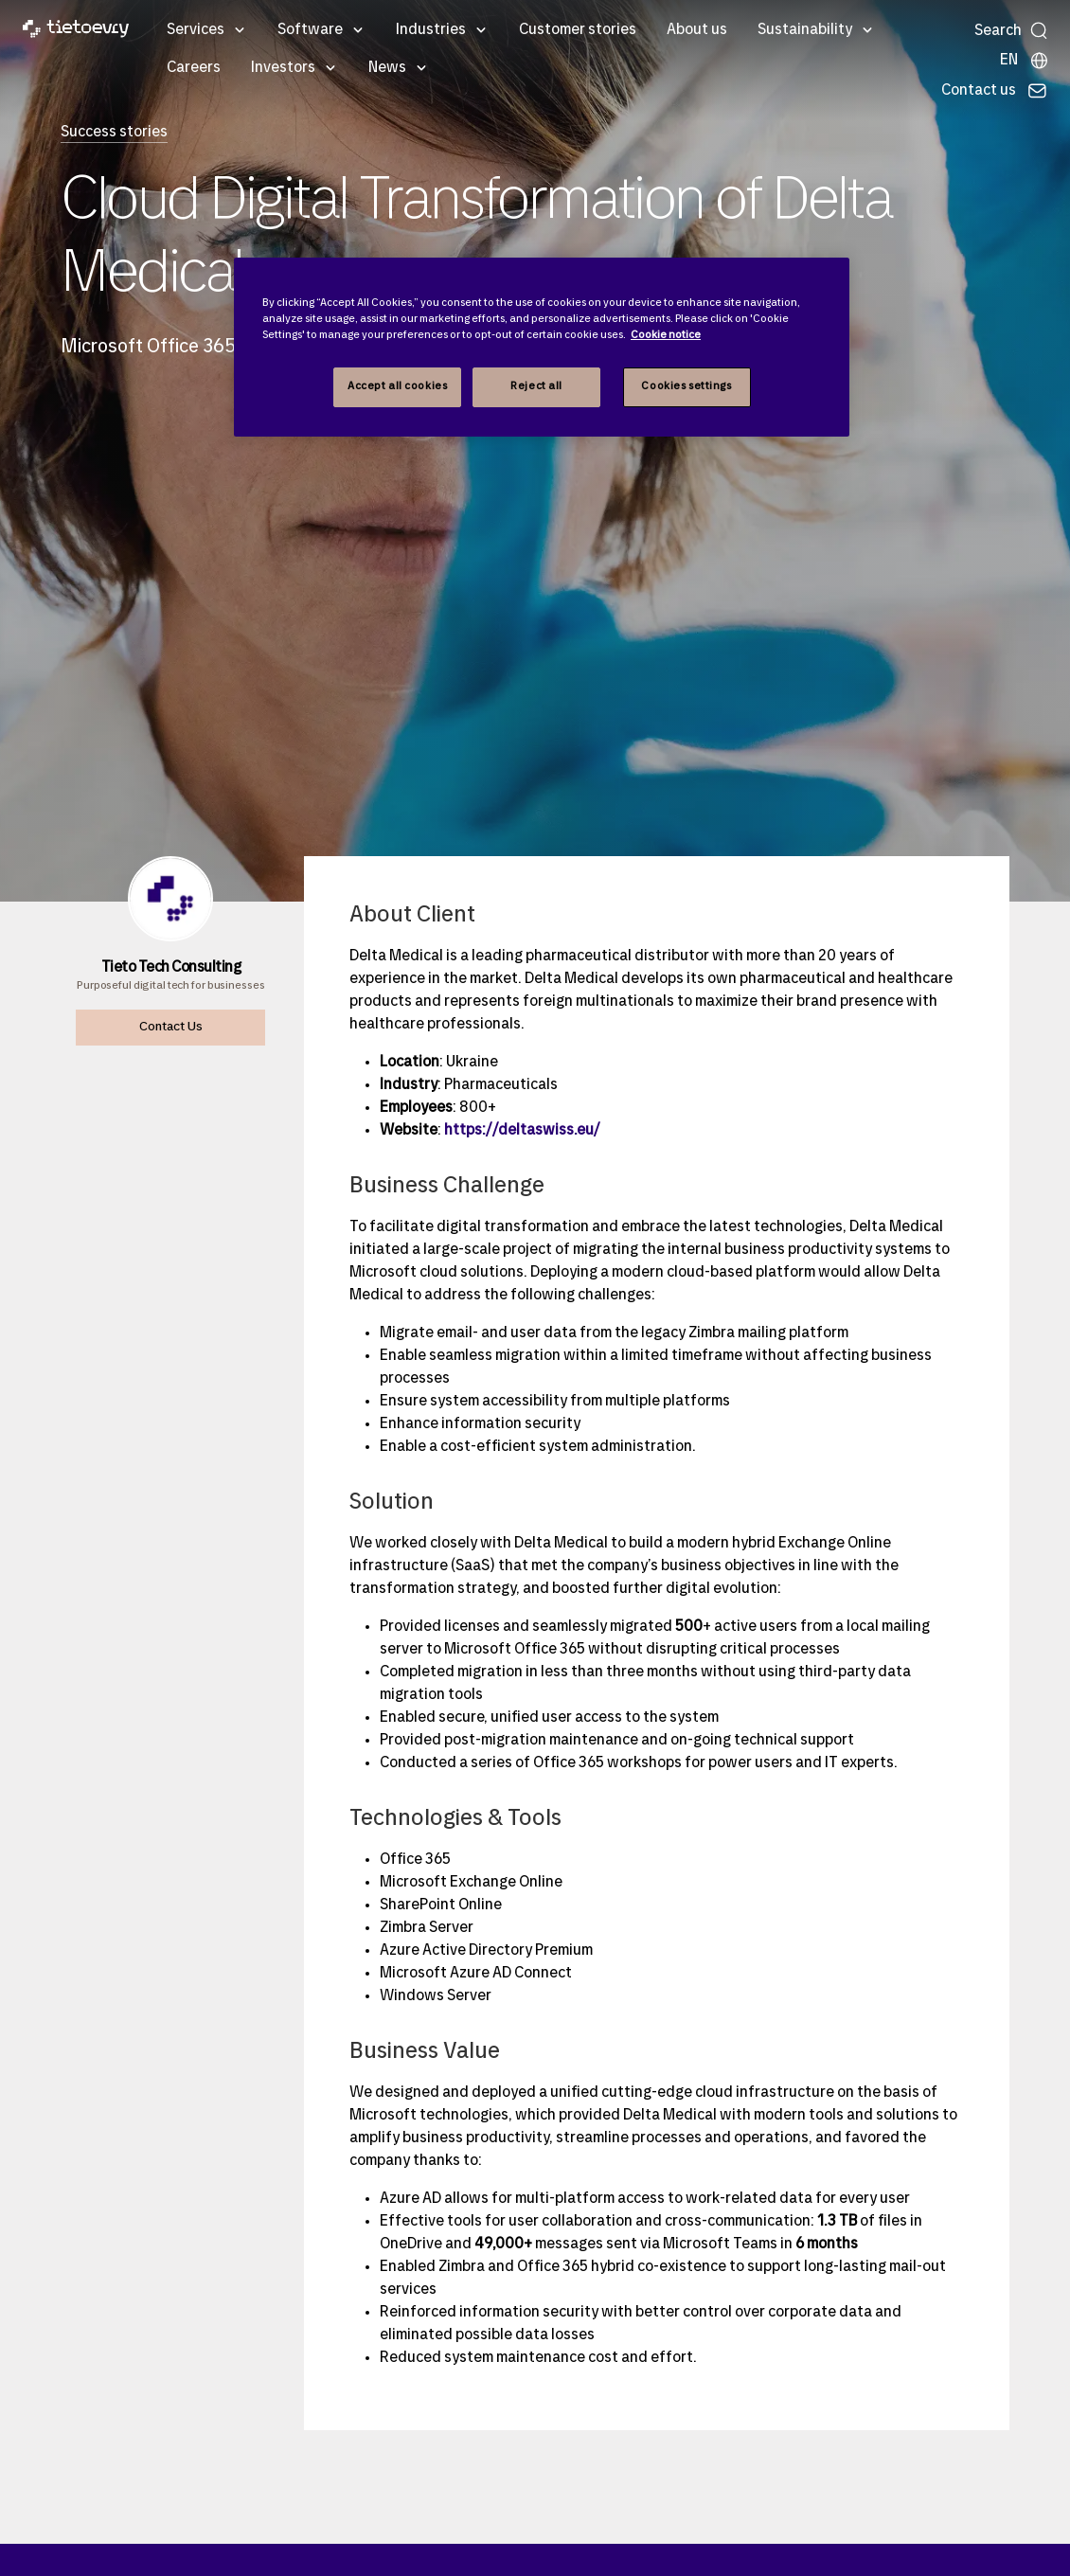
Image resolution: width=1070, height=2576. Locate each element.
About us (697, 30)
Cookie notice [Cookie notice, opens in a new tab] (666, 335)
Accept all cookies (397, 386)
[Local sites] (1024, 60)
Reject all (536, 386)
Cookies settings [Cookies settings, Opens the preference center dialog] (686, 386)
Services (195, 30)
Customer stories (577, 30)
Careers (194, 68)
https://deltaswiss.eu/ (522, 1130)
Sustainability (805, 30)
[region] (541, 347)
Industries (431, 30)
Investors (283, 68)
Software (310, 30)
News (387, 68)
